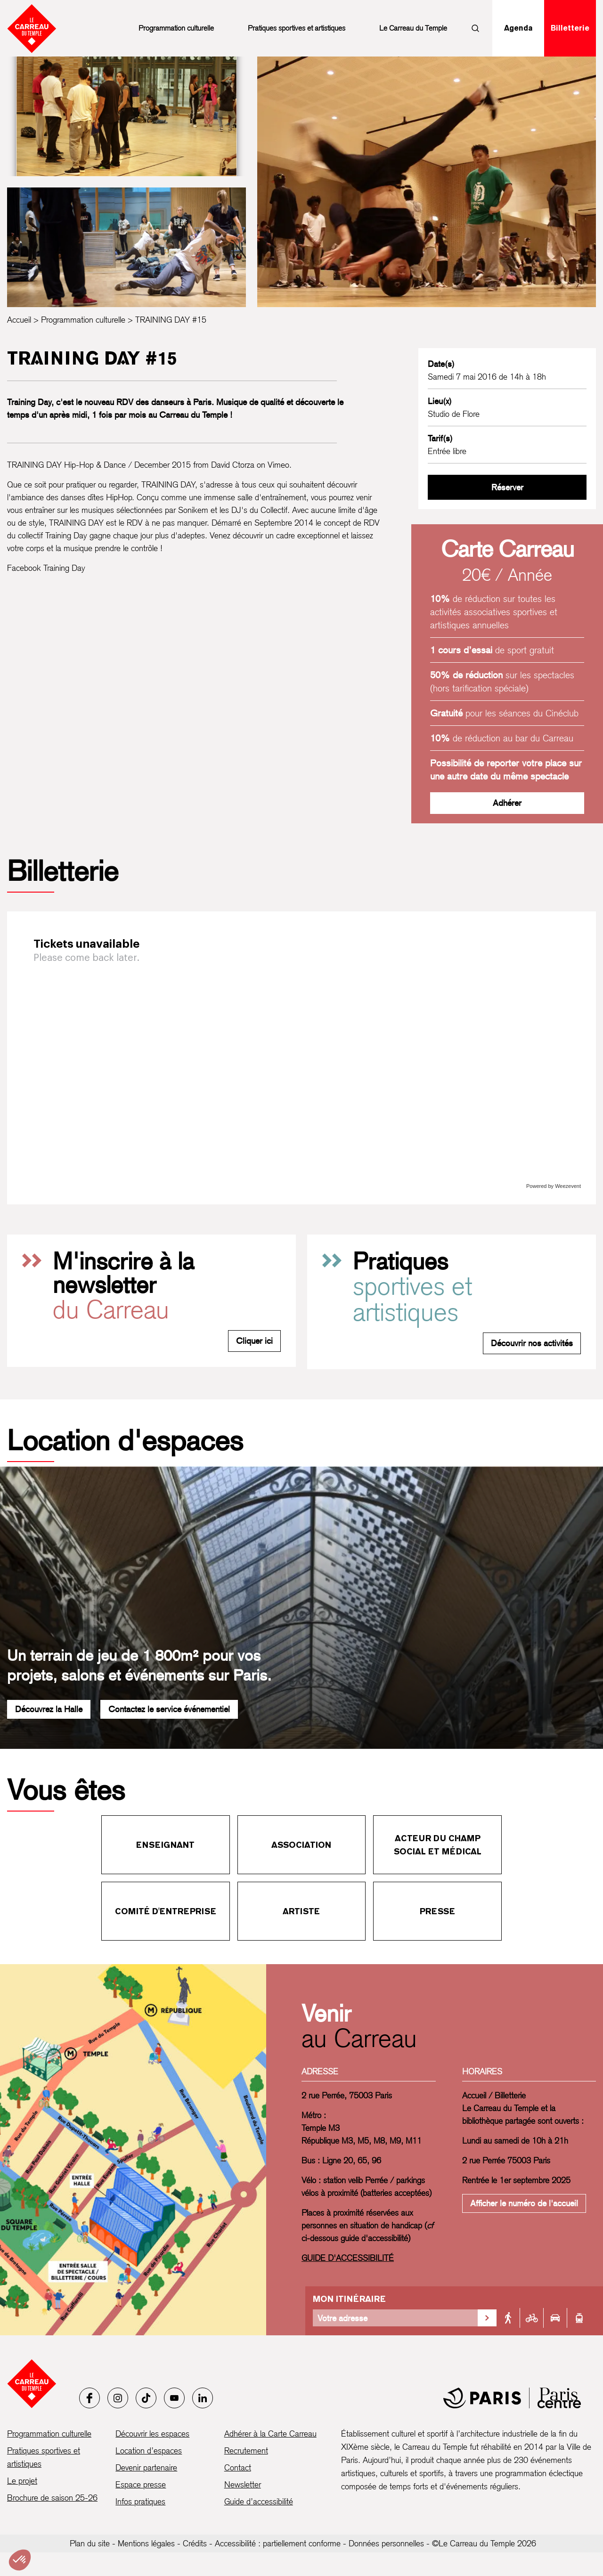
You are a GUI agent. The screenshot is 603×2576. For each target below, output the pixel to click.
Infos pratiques (140, 2501)
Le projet (22, 2481)
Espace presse (140, 2484)
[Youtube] (174, 2398)
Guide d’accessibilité (258, 2501)
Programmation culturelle (176, 28)
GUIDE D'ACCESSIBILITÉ (348, 2258)
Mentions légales (146, 2543)
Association (301, 1845)
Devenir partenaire (146, 2467)
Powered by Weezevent (553, 1186)
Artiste (301, 1911)
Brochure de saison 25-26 (52, 2498)
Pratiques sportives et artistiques (296, 28)
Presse (437, 1911)
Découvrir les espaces (152, 2433)
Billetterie (570, 28)
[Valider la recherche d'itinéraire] (487, 2317)
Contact (237, 2467)
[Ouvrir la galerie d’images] (126, 116)
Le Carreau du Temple (413, 28)
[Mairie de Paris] (512, 2398)
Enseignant (165, 1845)
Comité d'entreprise (165, 1911)
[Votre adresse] (395, 2317)
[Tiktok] (146, 2398)
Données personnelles (386, 2543)
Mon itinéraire (349, 2299)
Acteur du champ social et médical (437, 1844)
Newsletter (242, 2484)
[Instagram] (117, 2398)
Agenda (518, 28)
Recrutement (246, 2450)
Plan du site (90, 2543)
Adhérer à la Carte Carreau (270, 2433)
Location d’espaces (148, 2450)
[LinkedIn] (202, 2398)
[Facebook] (89, 2398)
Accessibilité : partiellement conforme (278, 2543)
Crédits (195, 2543)
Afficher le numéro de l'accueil (524, 2203)
